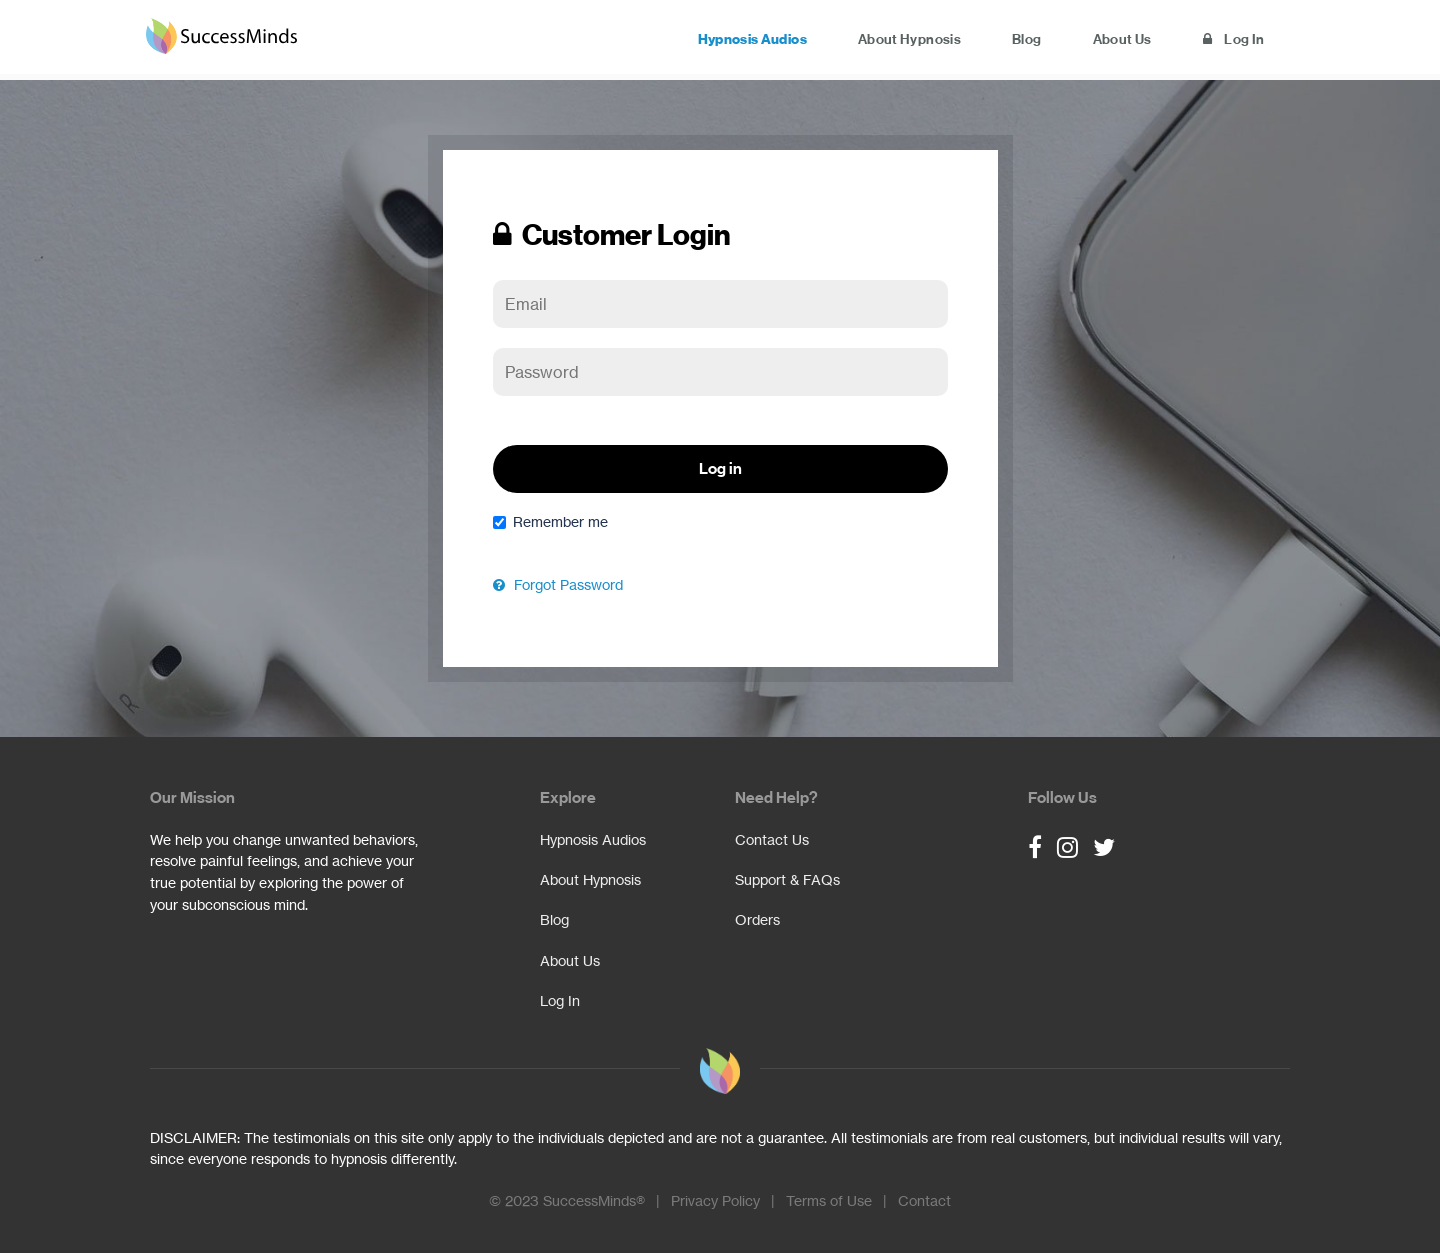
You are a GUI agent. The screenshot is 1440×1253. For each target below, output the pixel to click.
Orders (757, 920)
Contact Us (772, 840)
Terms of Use (829, 1201)
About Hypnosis (878, 40)
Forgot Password (558, 584)
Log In (1229, 40)
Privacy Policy (715, 1201)
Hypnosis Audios (711, 40)
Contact (924, 1201)
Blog (1004, 40)
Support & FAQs (787, 880)
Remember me (550, 522)
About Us (1108, 40)
